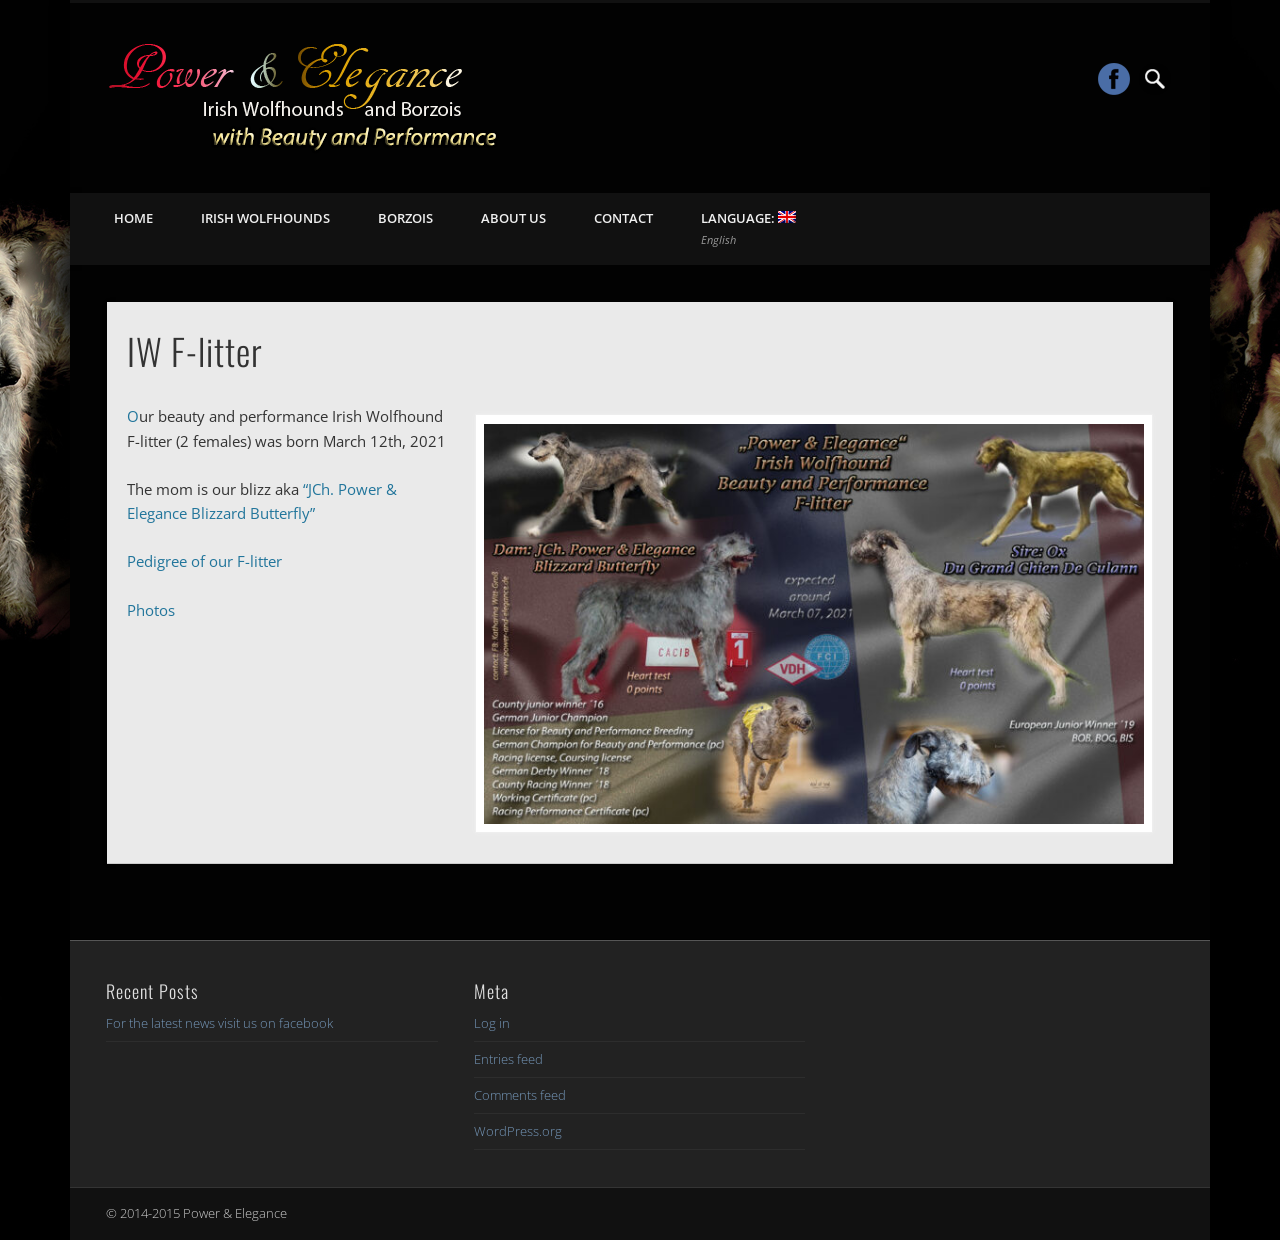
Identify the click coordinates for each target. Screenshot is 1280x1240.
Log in (492, 1023)
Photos (151, 610)
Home (133, 218)
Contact (623, 218)
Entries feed (508, 1059)
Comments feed (520, 1095)
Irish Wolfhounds (265, 218)
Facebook (1114, 79)
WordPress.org (518, 1131)
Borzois (405, 218)
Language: (748, 228)
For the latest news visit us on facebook (219, 1023)
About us (513, 218)
